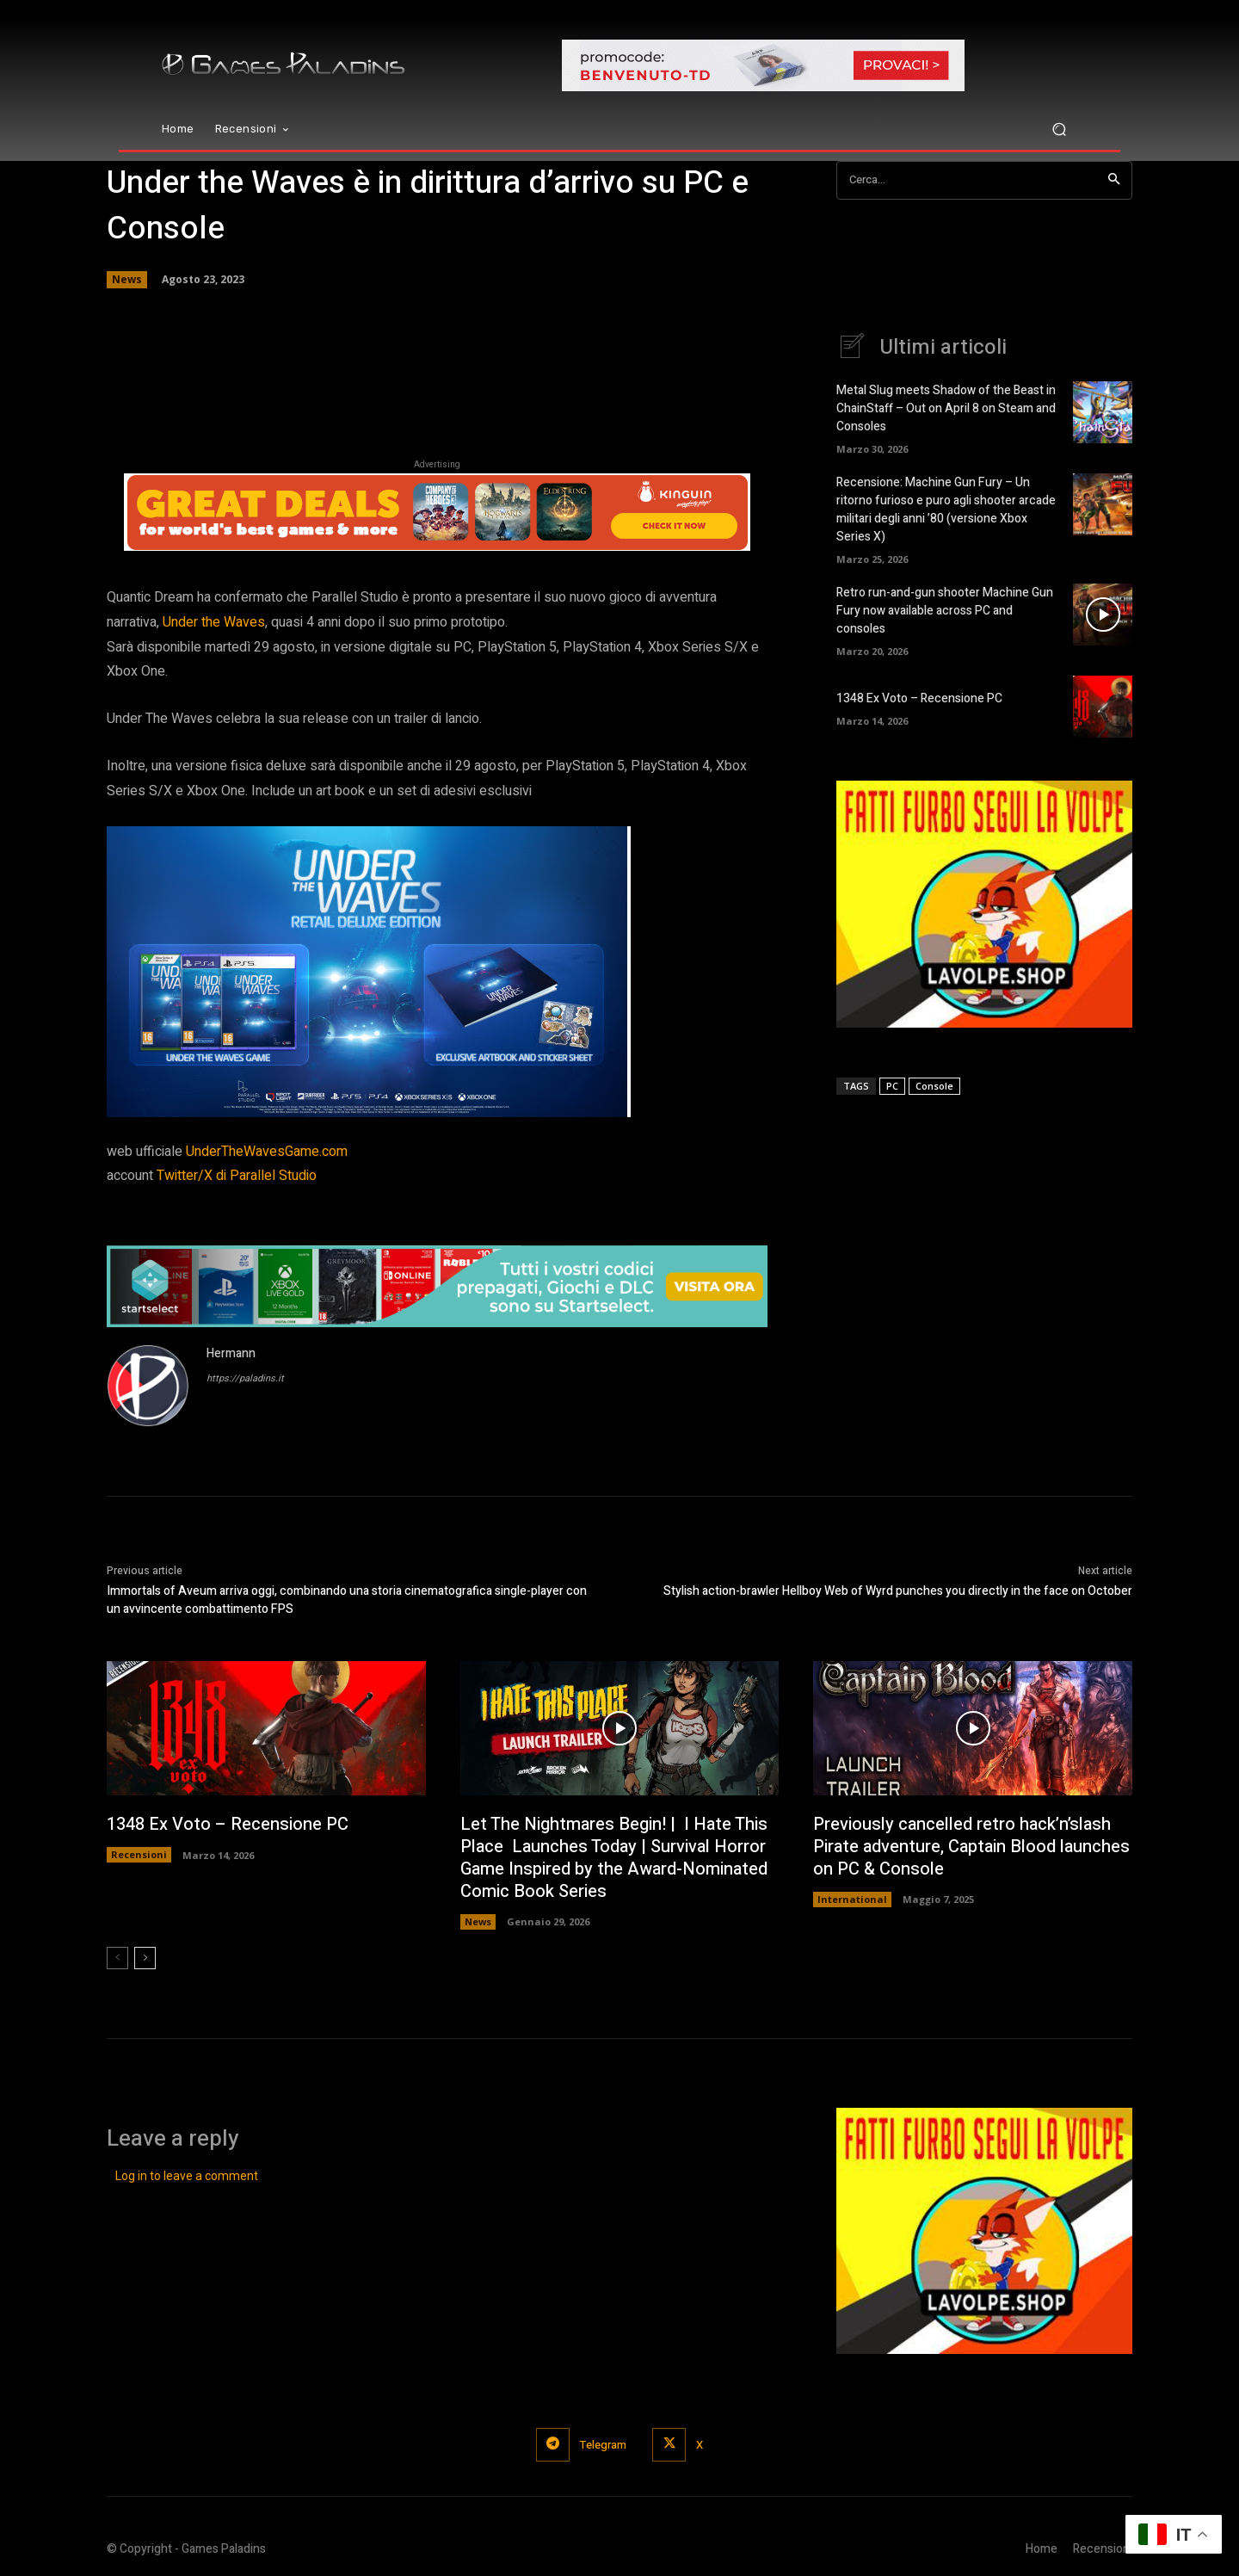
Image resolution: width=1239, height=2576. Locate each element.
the (214, 622)
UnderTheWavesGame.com (267, 1151)
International (852, 1899)
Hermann (231, 1353)
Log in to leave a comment (186, 2176)
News (127, 279)
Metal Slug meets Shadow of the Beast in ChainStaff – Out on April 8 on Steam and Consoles (946, 408)
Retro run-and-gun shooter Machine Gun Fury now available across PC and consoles (944, 611)
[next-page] (145, 1958)
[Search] (1113, 180)
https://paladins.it (245, 1378)
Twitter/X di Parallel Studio (237, 1175)
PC (892, 1085)
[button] (1059, 129)
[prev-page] (117, 1958)
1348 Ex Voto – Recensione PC (919, 698)
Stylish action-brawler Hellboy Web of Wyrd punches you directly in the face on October (897, 1591)
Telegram (603, 2445)
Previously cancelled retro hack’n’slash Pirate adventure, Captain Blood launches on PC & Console (971, 1846)
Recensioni (139, 1854)
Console (934, 1085)
